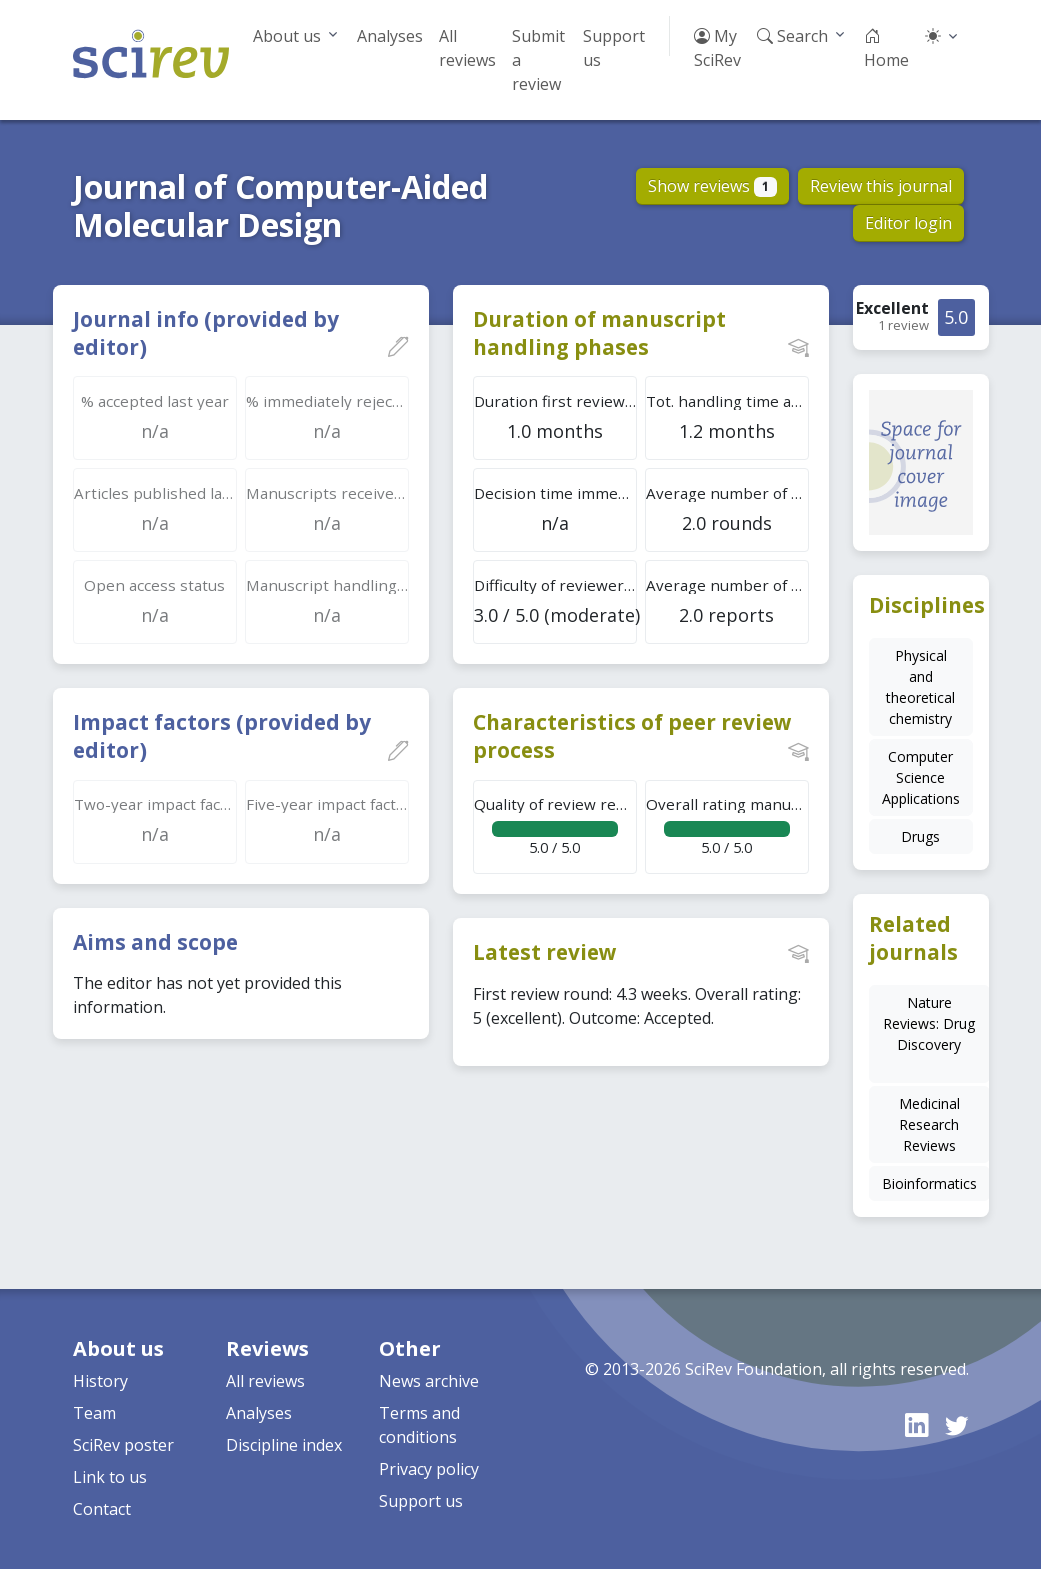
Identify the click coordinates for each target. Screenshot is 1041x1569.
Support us (614, 48)
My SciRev (717, 48)
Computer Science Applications (921, 777)
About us (287, 36)
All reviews (467, 48)
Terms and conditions (419, 1425)
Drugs (920, 836)
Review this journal (881, 186)
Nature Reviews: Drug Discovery (929, 1023)
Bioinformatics (929, 1183)
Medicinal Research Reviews (929, 1124)
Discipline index (284, 1445)
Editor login (908, 223)
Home (886, 48)
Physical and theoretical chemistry (920, 687)
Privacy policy (429, 1469)
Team (94, 1413)
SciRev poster (123, 1445)
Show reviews (712, 186)
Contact (102, 1509)
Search (792, 36)
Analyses (390, 36)
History (100, 1381)
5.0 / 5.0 (555, 825)
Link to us (110, 1477)
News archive (429, 1381)
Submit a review (538, 60)
